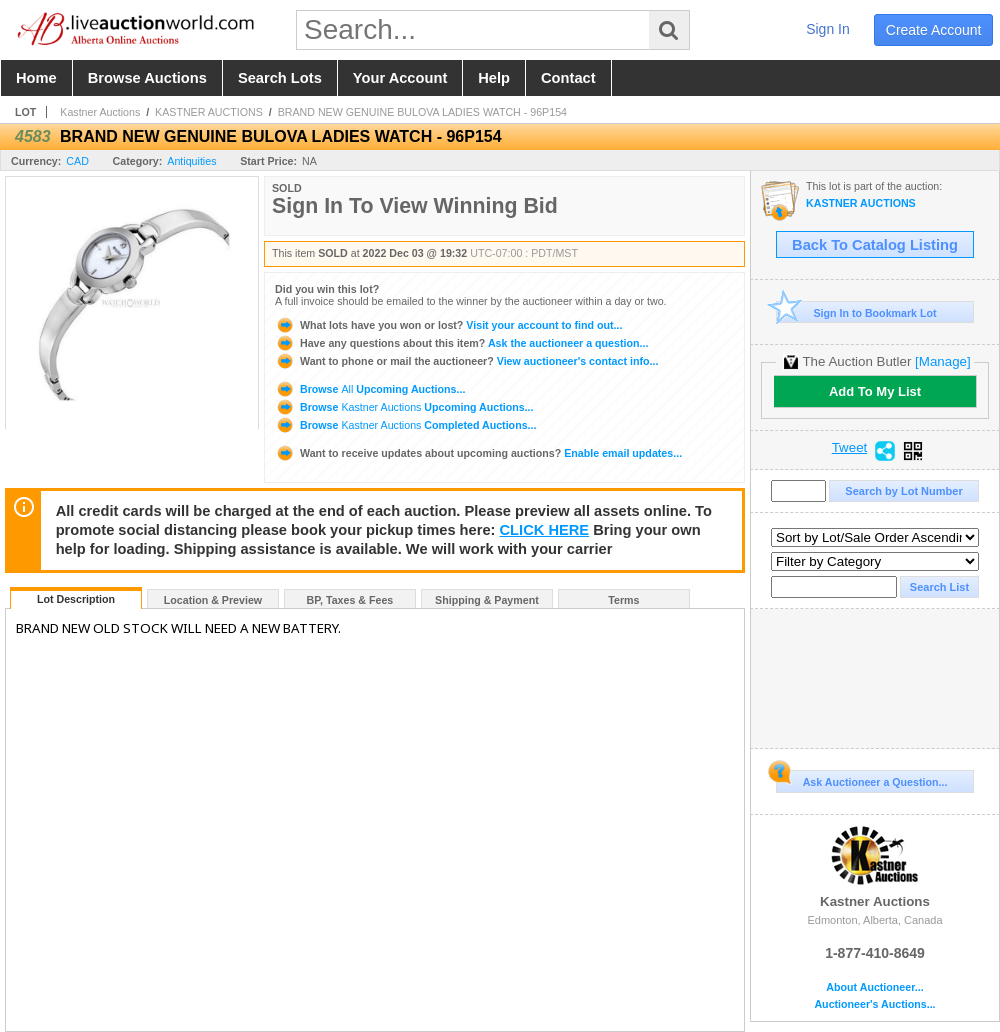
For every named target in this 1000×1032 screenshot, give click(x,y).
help (494, 78)
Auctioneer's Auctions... (874, 1004)
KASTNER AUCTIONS (209, 112)
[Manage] (942, 361)
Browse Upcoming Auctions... (370, 389)
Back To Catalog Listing (875, 245)
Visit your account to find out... (448, 325)
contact (568, 78)
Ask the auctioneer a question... (461, 343)
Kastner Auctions (100, 112)
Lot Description (76, 599)
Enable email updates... (478, 453)
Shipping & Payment (487, 600)
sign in (828, 29)
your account (400, 78)
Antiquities (191, 161)
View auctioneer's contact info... (466, 361)
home (36, 78)
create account (934, 30)
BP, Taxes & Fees (350, 600)
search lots (280, 78)
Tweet (850, 448)
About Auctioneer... (874, 987)
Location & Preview (213, 600)
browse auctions (147, 78)
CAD (77, 161)
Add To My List (875, 391)
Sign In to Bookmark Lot (856, 312)
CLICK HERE (545, 530)
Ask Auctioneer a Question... (861, 779)
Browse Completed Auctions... (405, 425)
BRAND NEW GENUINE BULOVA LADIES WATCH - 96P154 (422, 112)
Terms (623, 600)
